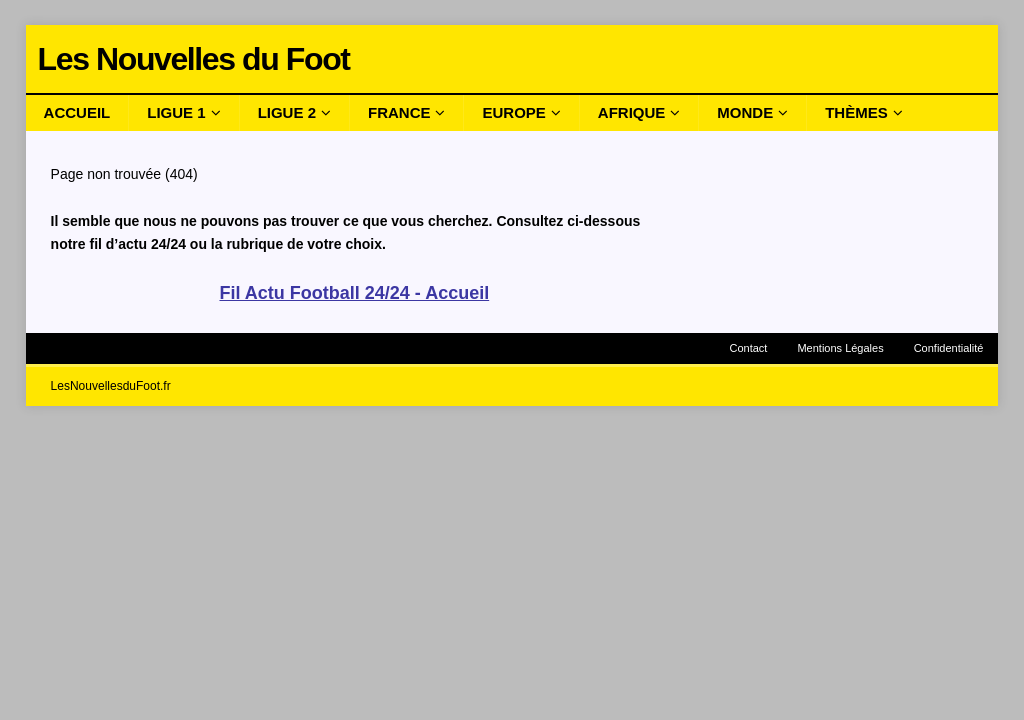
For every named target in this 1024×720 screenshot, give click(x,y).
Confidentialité (949, 348)
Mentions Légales (840, 348)
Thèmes (856, 112)
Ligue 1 (176, 112)
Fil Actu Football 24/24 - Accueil (354, 293)
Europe (513, 112)
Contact (749, 348)
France (399, 112)
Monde (745, 112)
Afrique (632, 112)
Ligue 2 (287, 112)
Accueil (77, 112)
